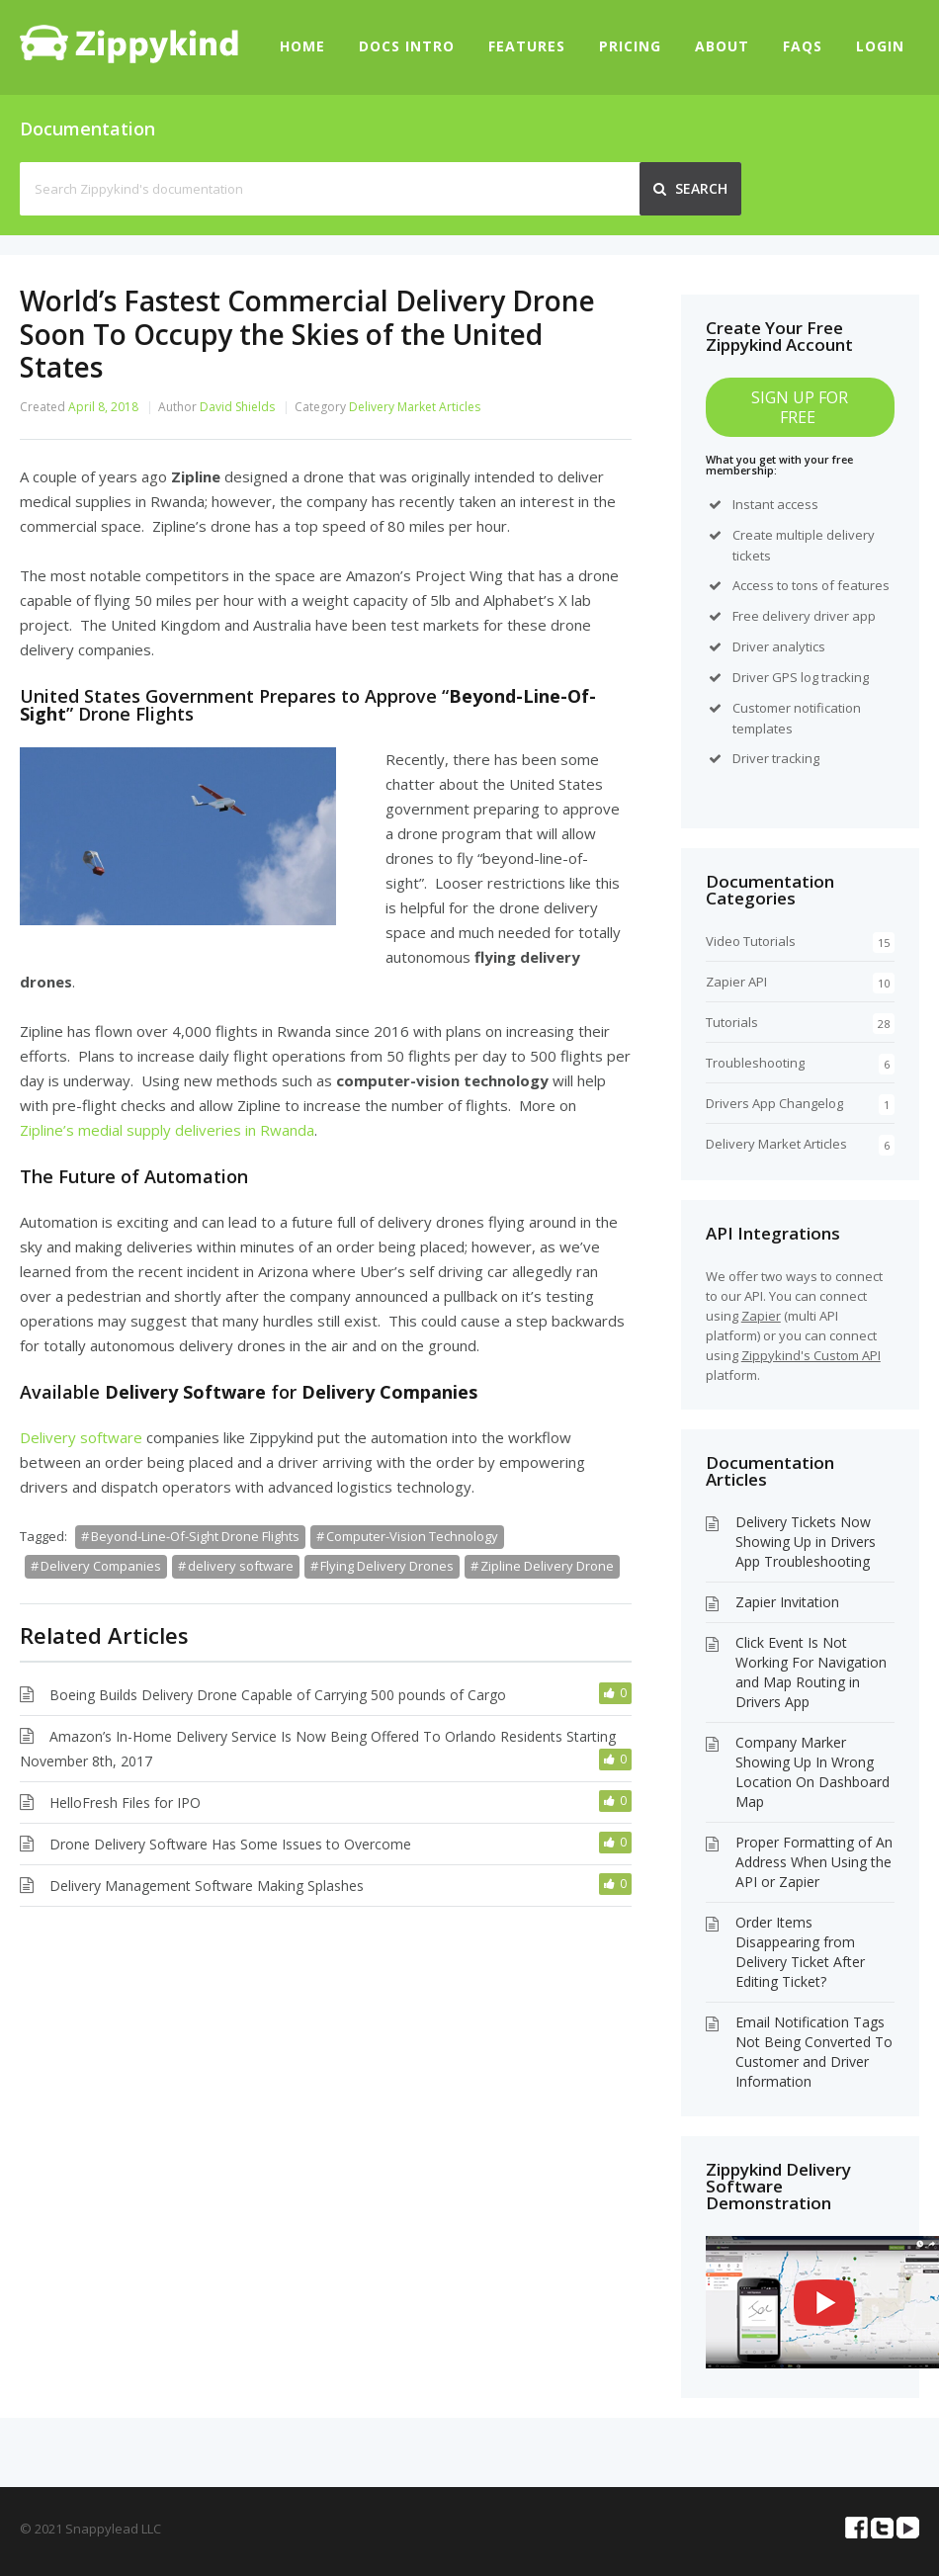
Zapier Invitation (787, 1601)
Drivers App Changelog (774, 1103)
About (722, 46)
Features (526, 46)
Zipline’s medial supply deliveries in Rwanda (167, 1130)
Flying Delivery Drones (387, 1566)
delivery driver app (819, 616)
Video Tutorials (751, 941)
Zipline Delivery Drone (547, 1566)
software (109, 1437)
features (863, 585)
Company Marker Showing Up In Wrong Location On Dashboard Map (812, 1772)
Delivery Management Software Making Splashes (206, 1885)
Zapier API (736, 981)
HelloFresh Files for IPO (125, 1802)
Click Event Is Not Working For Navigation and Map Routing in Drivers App (811, 1672)
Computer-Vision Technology (412, 1536)
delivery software (241, 1566)
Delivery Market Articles (414, 406)
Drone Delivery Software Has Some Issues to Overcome (230, 1844)
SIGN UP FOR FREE (799, 407)
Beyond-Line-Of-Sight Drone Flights (195, 1536)
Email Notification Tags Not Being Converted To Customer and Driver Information (814, 2052)
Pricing (630, 46)
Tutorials (732, 1022)
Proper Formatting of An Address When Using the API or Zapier (814, 1862)
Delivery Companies (101, 1566)
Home (302, 46)
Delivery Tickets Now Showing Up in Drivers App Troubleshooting (805, 1541)
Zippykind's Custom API (811, 1355)
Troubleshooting (755, 1063)
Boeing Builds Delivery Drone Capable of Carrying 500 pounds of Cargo (277, 1694)
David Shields (237, 406)
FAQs (802, 46)
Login (880, 46)
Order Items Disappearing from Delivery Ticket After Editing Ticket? (800, 1952)
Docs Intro (407, 46)
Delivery (48, 1437)
